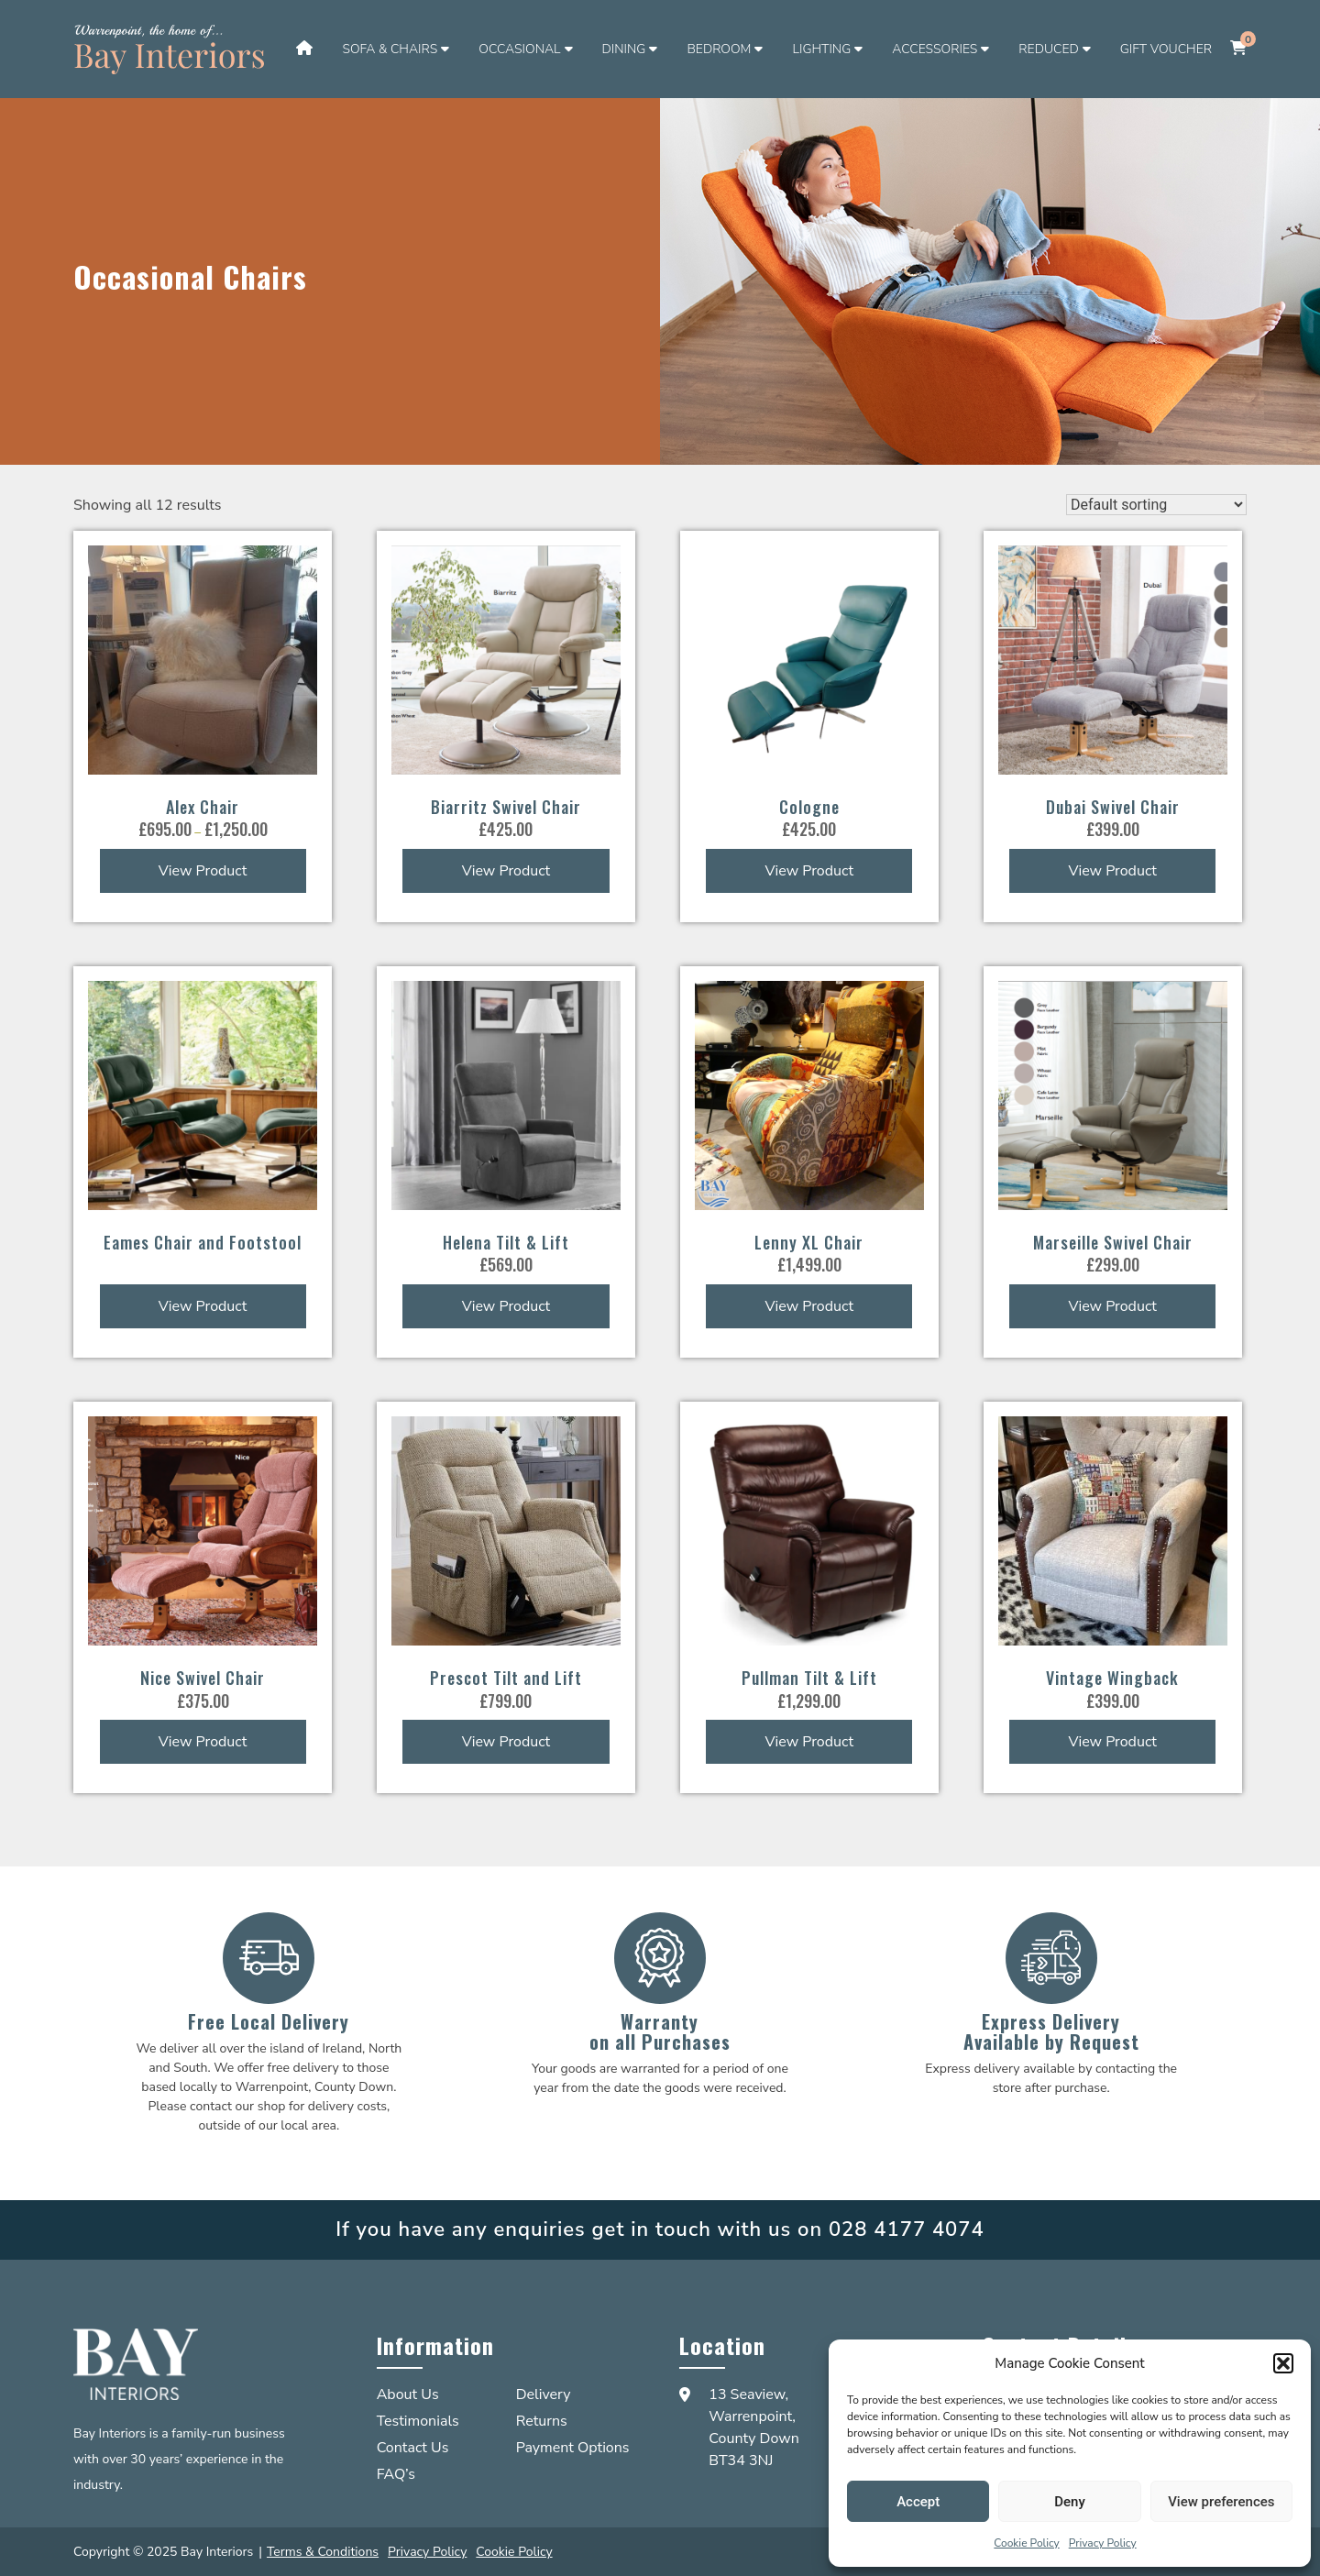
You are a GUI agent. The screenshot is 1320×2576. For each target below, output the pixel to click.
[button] (1283, 2363)
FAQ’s (396, 2474)
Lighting (821, 49)
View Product (203, 871)
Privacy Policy (1103, 2543)
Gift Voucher (1166, 49)
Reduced (1048, 49)
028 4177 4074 (906, 2229)
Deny (1069, 2501)
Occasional (519, 49)
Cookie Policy (1026, 2543)
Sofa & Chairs (389, 49)
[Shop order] (1156, 504)
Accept (918, 2501)
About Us (408, 2394)
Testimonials (418, 2421)
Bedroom (719, 49)
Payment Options (573, 2448)
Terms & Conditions (323, 2551)
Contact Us (413, 2448)
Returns (541, 2421)
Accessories (934, 49)
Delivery (543, 2394)
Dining (624, 49)
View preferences (1221, 2501)
